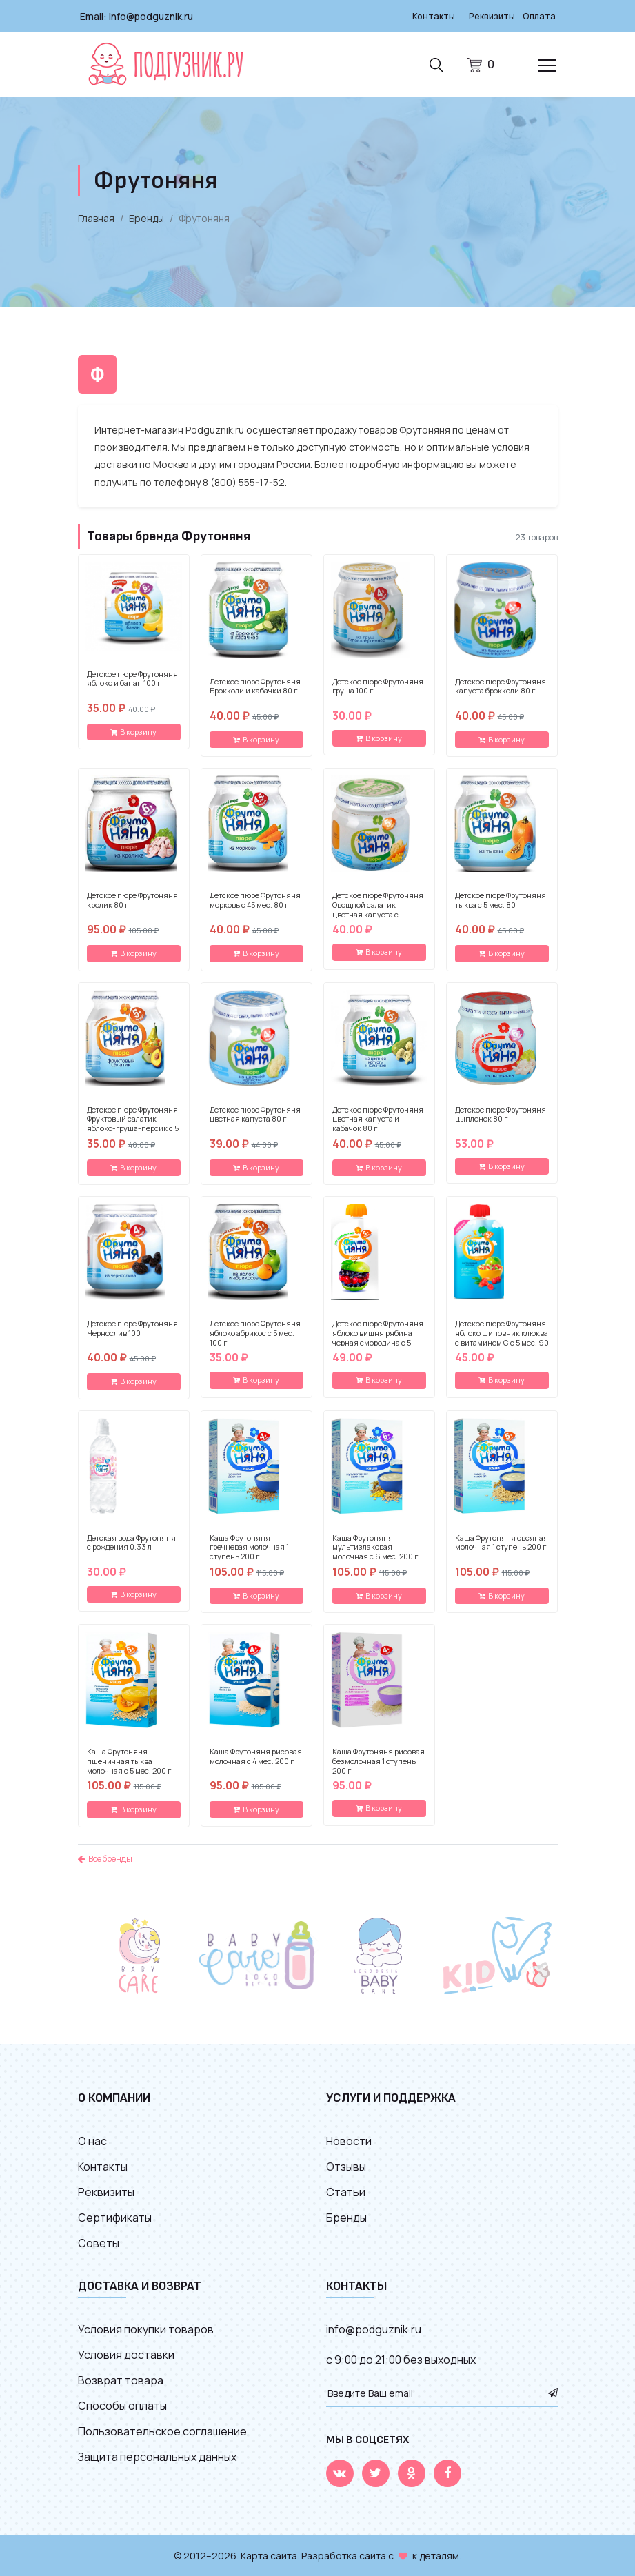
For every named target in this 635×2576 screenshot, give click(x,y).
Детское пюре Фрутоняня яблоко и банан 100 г (132, 678)
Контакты (424, 15)
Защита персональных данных (157, 2456)
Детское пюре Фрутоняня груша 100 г (377, 686)
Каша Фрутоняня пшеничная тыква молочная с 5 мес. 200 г (129, 1760)
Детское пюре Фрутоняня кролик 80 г (132, 899)
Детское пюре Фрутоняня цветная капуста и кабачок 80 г (377, 1118)
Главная (96, 217)
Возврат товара (120, 2379)
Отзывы (346, 2165)
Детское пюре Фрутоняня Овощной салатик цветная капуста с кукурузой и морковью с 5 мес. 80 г (378, 913)
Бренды (146, 217)
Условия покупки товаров (146, 2328)
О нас (92, 2140)
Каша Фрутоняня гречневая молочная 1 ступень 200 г (249, 1546)
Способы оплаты (122, 2405)
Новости (349, 2140)
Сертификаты (115, 2216)
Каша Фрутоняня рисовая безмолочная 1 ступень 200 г (378, 1760)
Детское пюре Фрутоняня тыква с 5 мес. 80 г (500, 899)
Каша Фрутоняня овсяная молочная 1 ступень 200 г (501, 1542)
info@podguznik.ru (151, 15)
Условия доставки (126, 2354)
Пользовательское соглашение (162, 2430)
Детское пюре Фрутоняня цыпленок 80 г (500, 1114)
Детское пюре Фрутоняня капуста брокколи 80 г (500, 686)
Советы (98, 2242)
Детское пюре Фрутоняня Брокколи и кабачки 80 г (255, 686)
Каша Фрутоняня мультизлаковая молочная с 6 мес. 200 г (375, 1546)
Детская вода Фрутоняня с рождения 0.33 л (131, 1542)
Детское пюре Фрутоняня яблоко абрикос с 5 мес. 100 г (255, 1332)
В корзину (133, 731)
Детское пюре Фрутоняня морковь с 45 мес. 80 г (255, 899)
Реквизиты (486, 15)
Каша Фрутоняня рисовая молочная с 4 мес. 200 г (256, 1755)
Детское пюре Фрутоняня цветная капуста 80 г (255, 1114)
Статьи (345, 2191)
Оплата (538, 15)
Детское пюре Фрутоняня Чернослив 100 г (132, 1327)
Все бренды (105, 1858)
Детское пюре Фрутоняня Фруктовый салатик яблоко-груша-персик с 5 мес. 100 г (133, 1123)
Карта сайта (269, 2555)
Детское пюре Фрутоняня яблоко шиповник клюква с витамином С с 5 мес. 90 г (502, 1337)
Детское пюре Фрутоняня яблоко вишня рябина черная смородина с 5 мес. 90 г (377, 1337)
